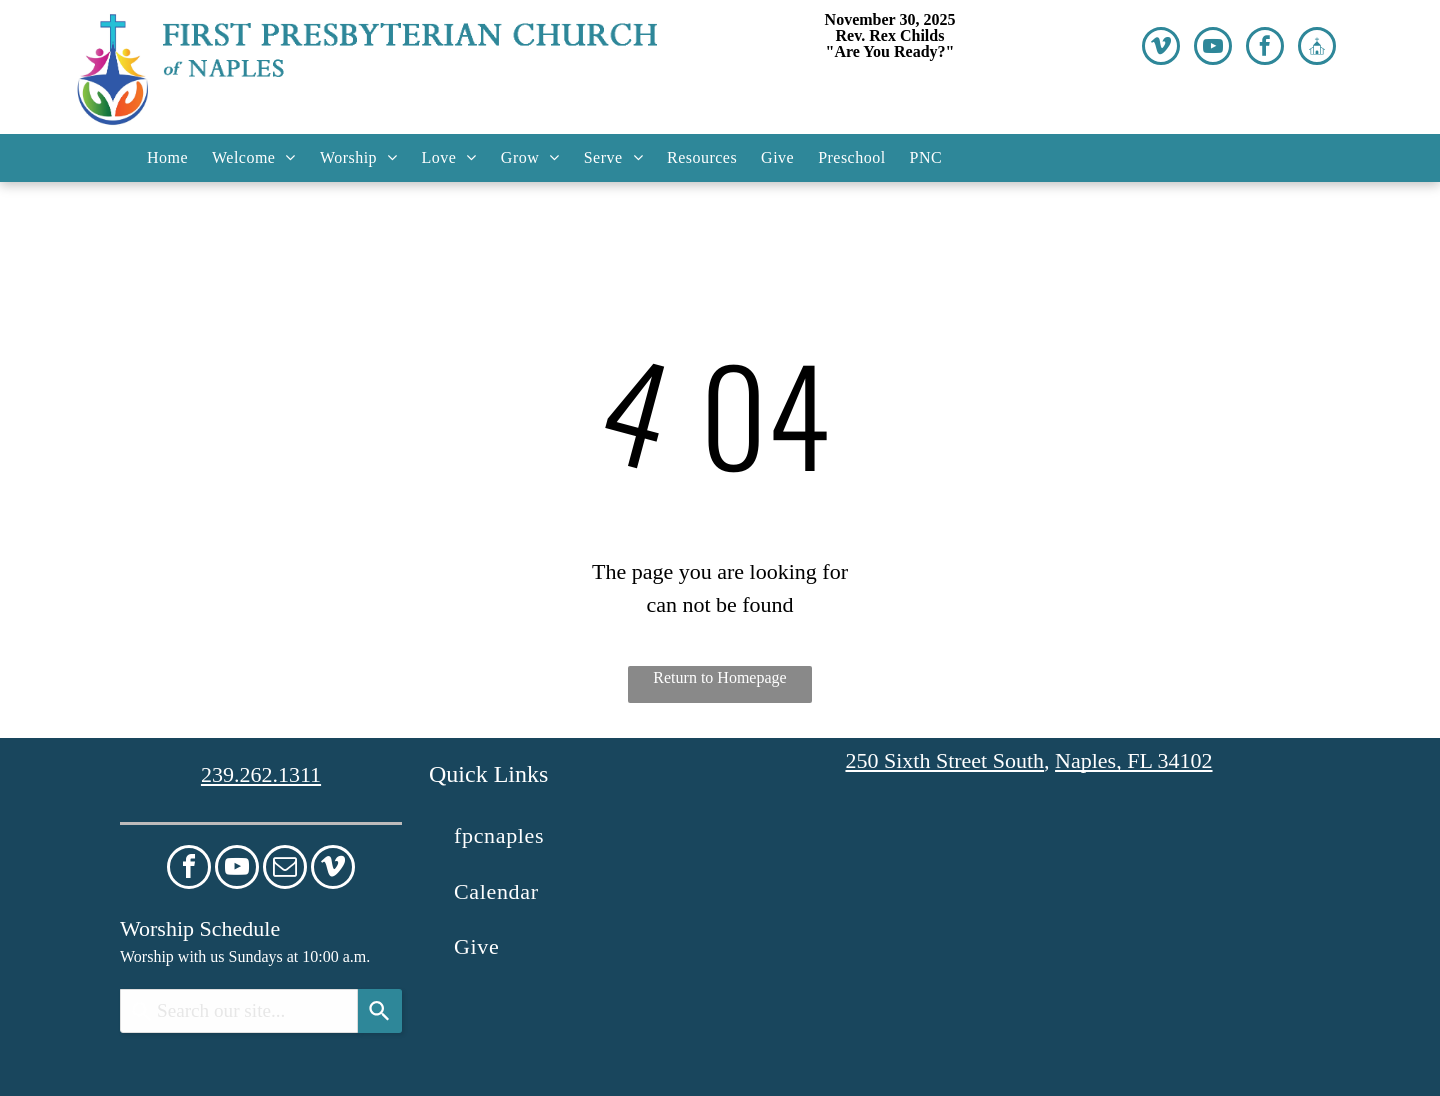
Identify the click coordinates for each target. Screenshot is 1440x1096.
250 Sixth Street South (944, 760)
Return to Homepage (719, 677)
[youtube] (1213, 48)
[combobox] (239, 1011)
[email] (285, 869)
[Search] (380, 1011)
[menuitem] (167, 158)
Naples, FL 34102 (1133, 760)
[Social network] (1317, 48)
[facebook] (1265, 48)
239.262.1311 (261, 774)
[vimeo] (1161, 48)
